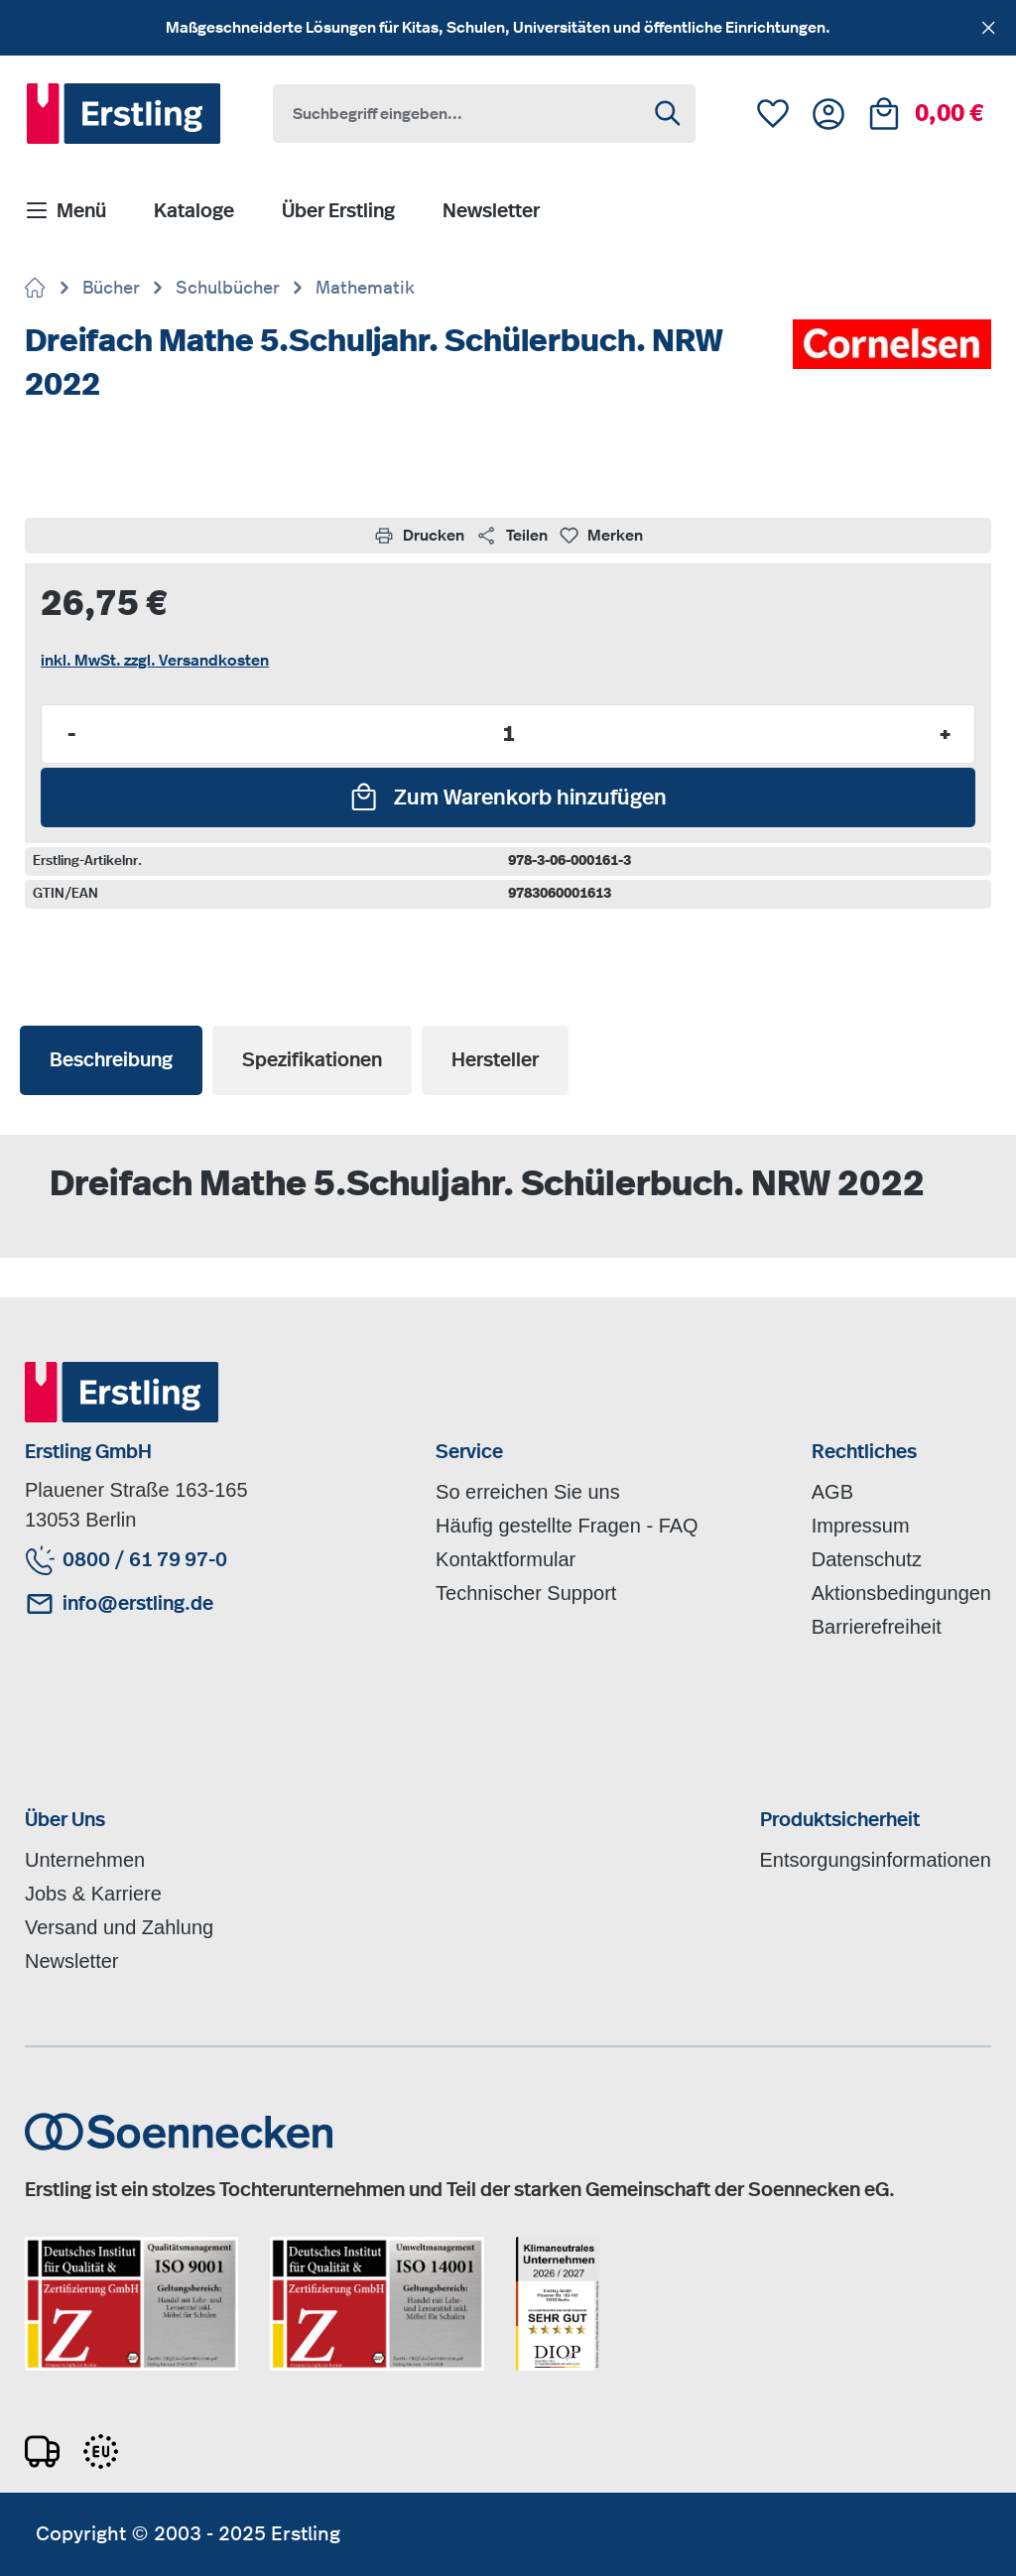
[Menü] (65, 212)
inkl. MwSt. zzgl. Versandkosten (155, 661)
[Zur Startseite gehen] (36, 290)
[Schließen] (988, 24)
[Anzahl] (508, 734)
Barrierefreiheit (877, 1627)
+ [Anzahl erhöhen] (945, 734)
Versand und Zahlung (119, 1927)
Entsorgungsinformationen (875, 1860)
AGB (832, 1492)
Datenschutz (867, 1559)
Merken (601, 535)
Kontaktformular (505, 1559)
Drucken (418, 536)
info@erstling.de (138, 1604)
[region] (508, 28)
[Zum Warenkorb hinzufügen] (508, 797)
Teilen (512, 536)
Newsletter (71, 1961)
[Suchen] (669, 113)
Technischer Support (526, 1593)
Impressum (861, 1525)
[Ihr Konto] (828, 114)
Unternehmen (85, 1860)
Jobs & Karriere (93, 1893)
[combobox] (458, 113)
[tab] (111, 1060)
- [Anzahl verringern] (71, 734)
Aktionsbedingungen (901, 1593)
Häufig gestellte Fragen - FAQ (567, 1525)
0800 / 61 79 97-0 (145, 1560)
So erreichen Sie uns (528, 1492)
